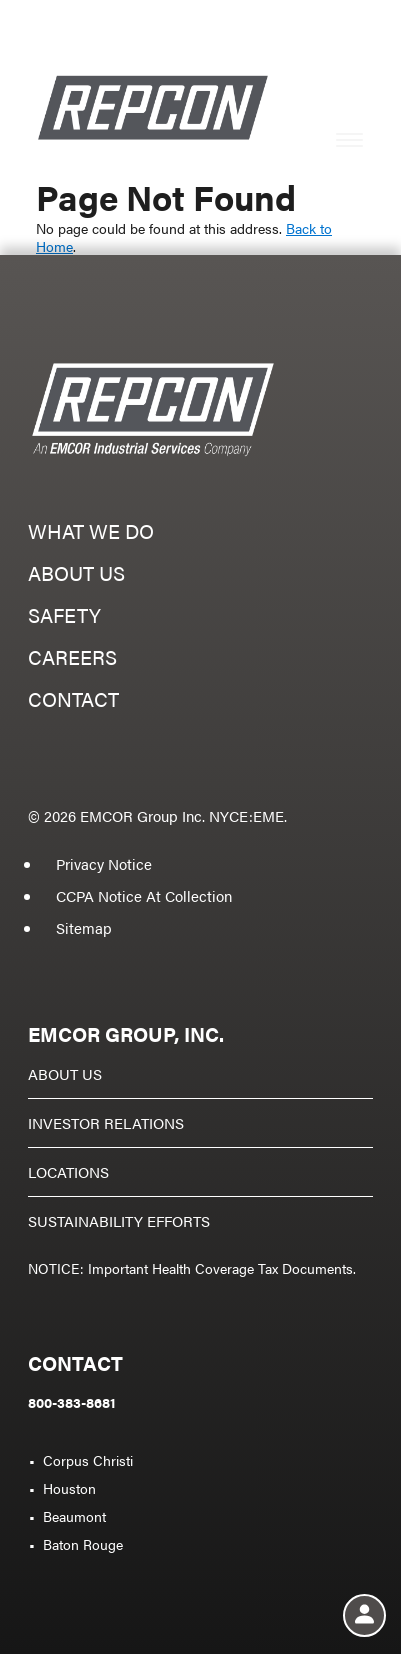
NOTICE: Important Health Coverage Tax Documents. (192, 1268)
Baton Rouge (83, 1544)
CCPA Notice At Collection (144, 895)
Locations (68, 1171)
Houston (69, 1488)
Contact (73, 701)
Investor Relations (106, 1122)
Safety (64, 617)
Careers (72, 659)
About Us (65, 1073)
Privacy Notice (104, 863)
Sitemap (84, 927)
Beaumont (74, 1516)
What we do (91, 533)
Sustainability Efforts (119, 1220)
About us (76, 575)
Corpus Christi (88, 1460)
